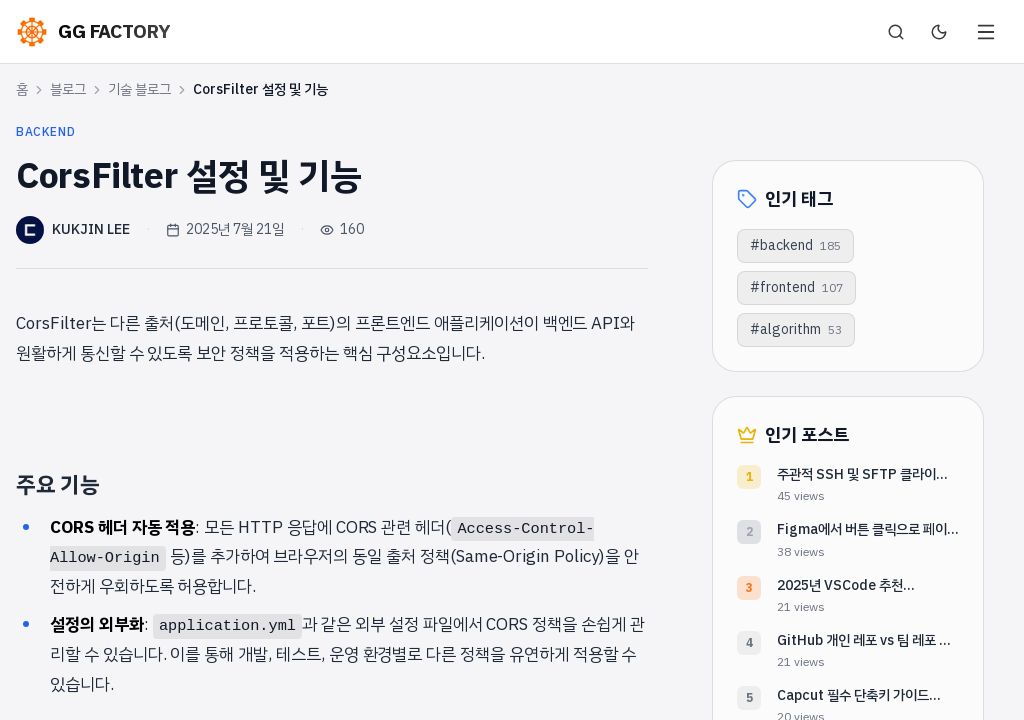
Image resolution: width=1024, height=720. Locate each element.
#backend (795, 245)
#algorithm (796, 329)
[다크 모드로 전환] (939, 32)
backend (45, 132)
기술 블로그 (139, 90)
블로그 (68, 90)
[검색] (896, 32)
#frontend (796, 287)
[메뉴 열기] (986, 32)
